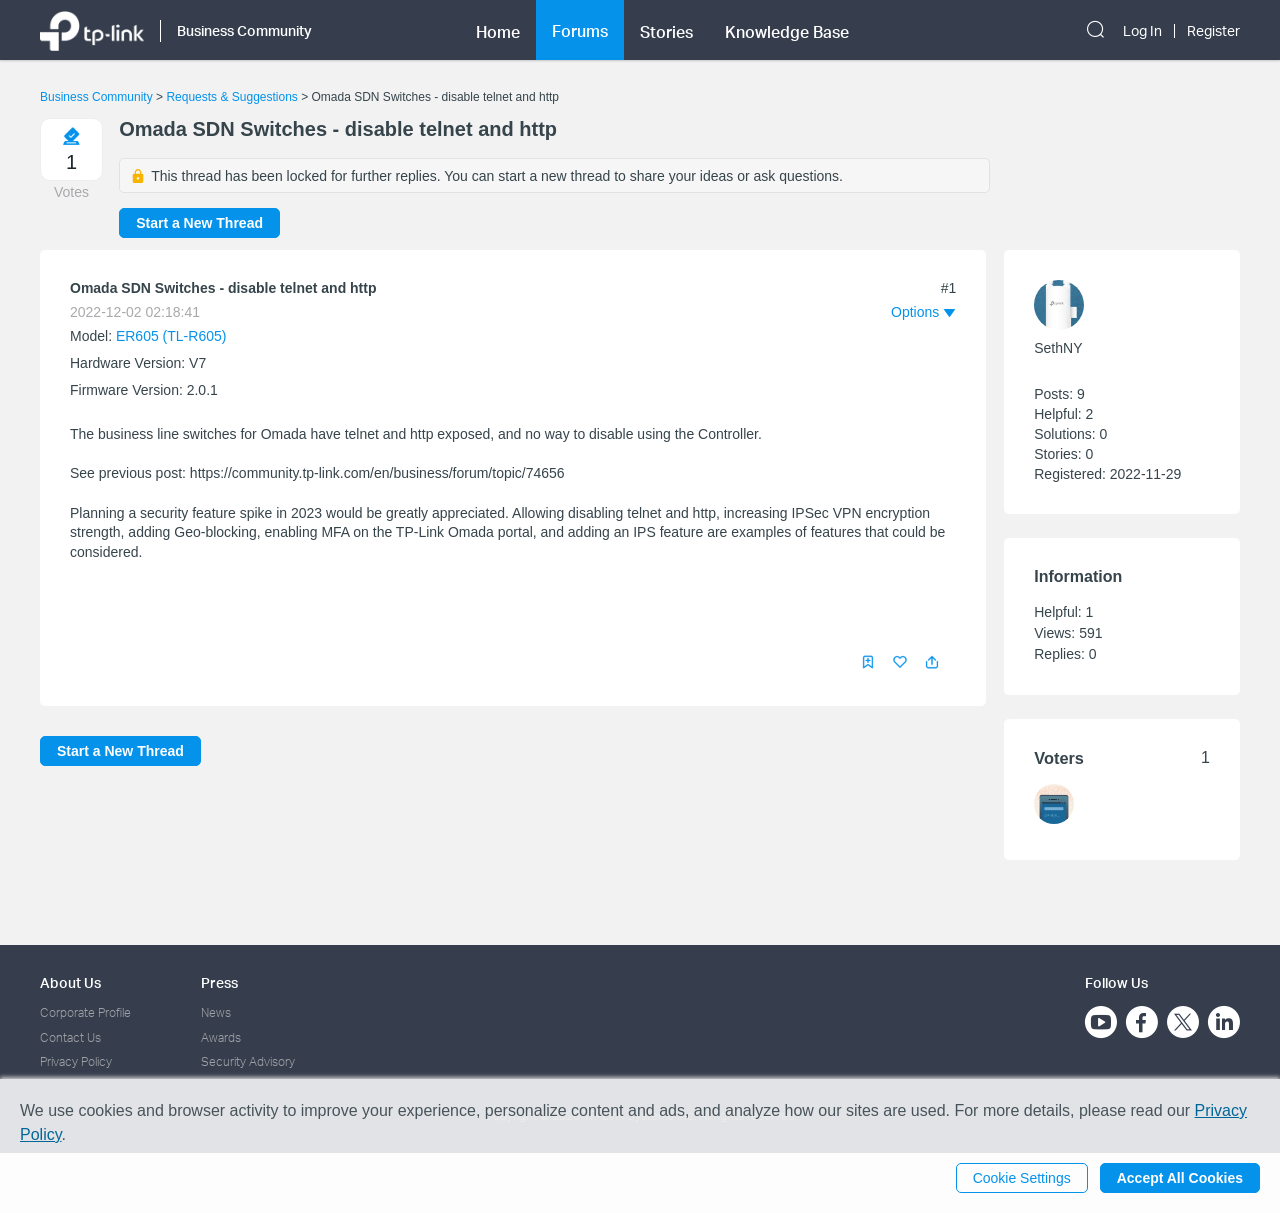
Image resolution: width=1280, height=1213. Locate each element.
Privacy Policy (76, 1061)
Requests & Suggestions (231, 97)
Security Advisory (248, 1061)
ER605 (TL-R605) (171, 336)
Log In (1142, 31)
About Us (70, 982)
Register (1213, 31)
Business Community (96, 97)
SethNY (1058, 348)
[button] (932, 662)
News (216, 1012)
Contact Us (70, 1037)
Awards (221, 1037)
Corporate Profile (85, 1012)
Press (219, 982)
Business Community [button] (244, 30)
